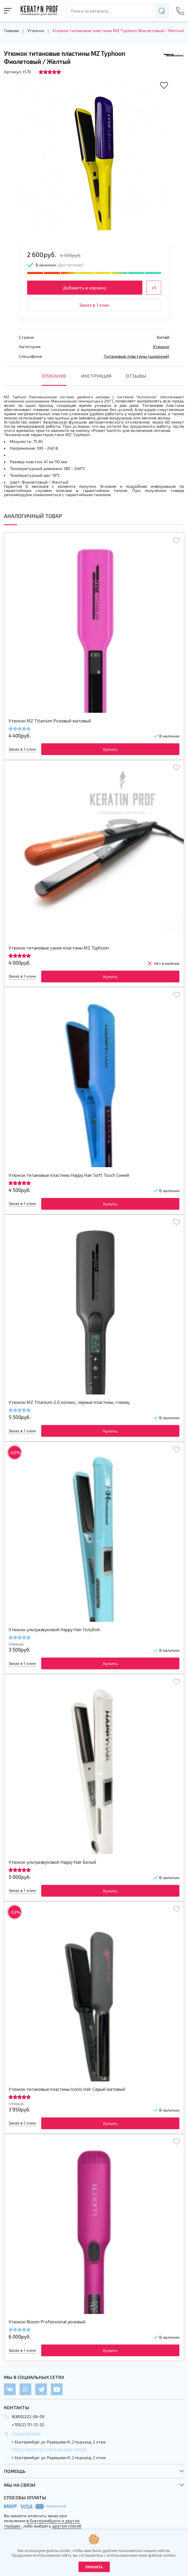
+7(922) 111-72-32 (28, 2424)
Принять (94, 2567)
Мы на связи (19, 2485)
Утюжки (35, 30)
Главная (11, 30)
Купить (110, 749)
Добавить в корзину (85, 287)
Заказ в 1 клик (94, 305)
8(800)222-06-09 (28, 2416)
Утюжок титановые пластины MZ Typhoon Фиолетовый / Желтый (118, 30)
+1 (153, 287)
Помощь (14, 2471)
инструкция (96, 376)
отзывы (136, 376)
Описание (54, 376)
